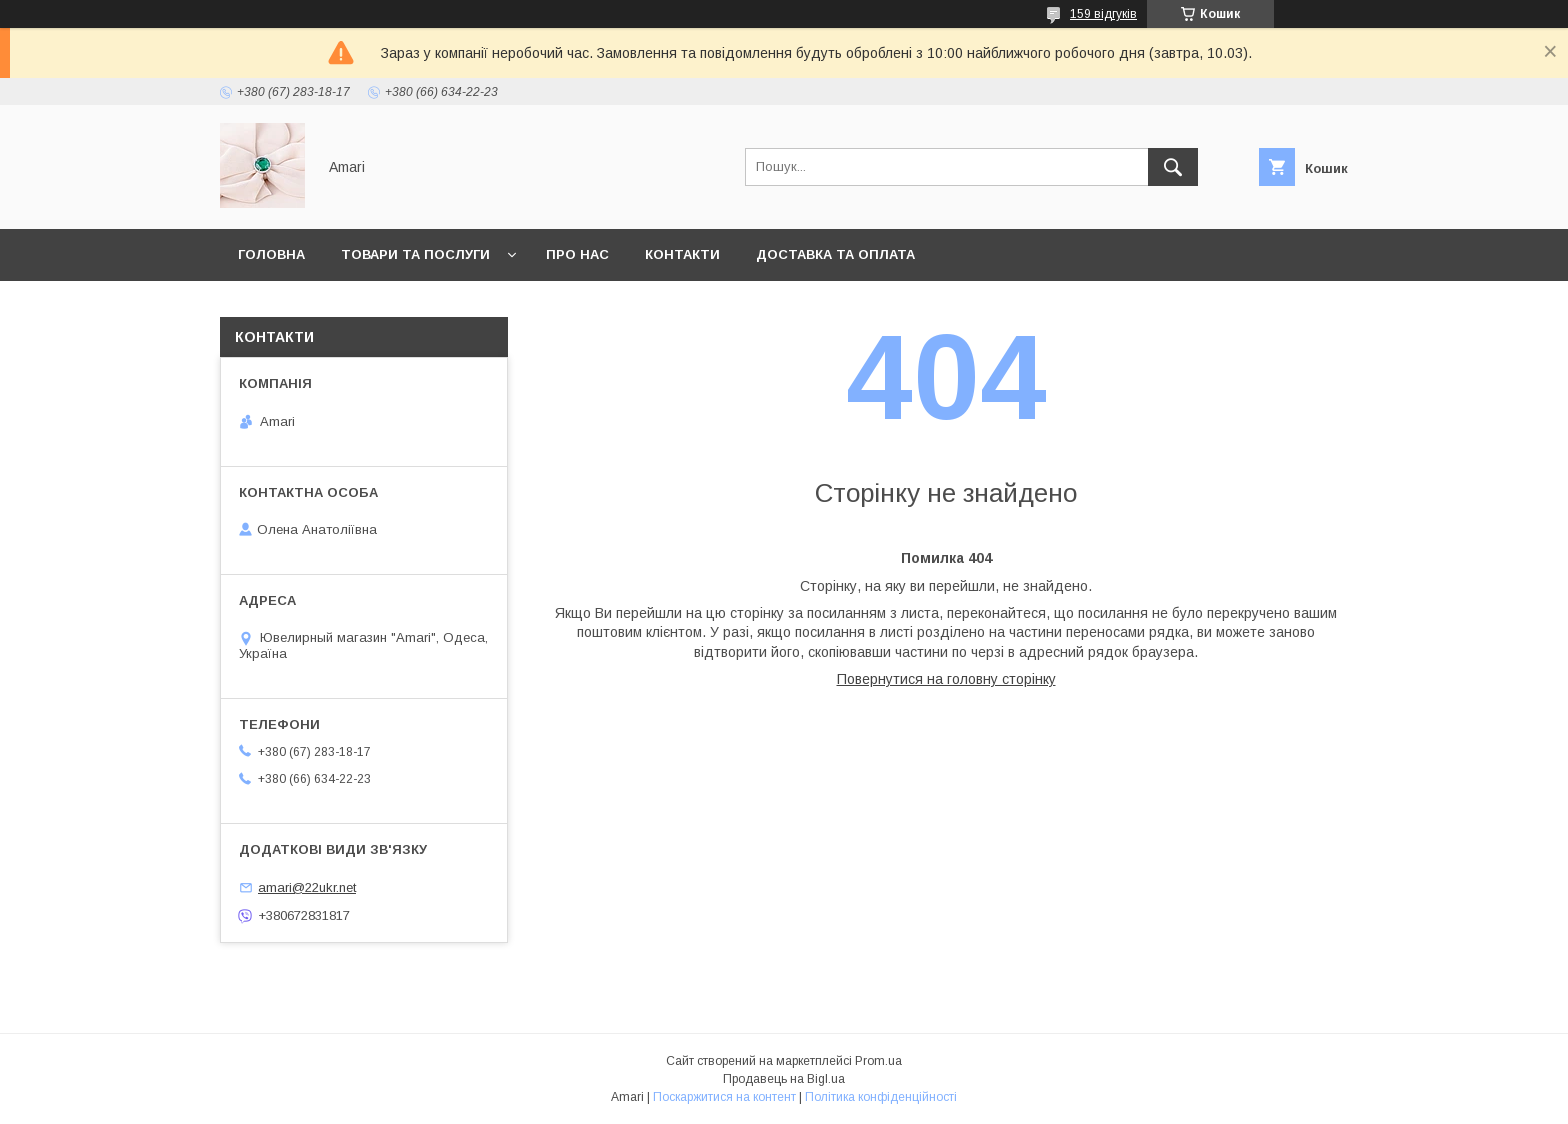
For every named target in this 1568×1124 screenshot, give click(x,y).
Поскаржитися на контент (724, 1097)
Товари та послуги (415, 254)
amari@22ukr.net (307, 887)
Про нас (577, 254)
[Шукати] (1173, 167)
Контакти (682, 254)
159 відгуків (1103, 14)
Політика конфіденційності (881, 1097)
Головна (271, 254)
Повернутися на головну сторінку (946, 679)
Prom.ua (878, 1061)
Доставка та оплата (835, 254)
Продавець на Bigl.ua (784, 1079)
